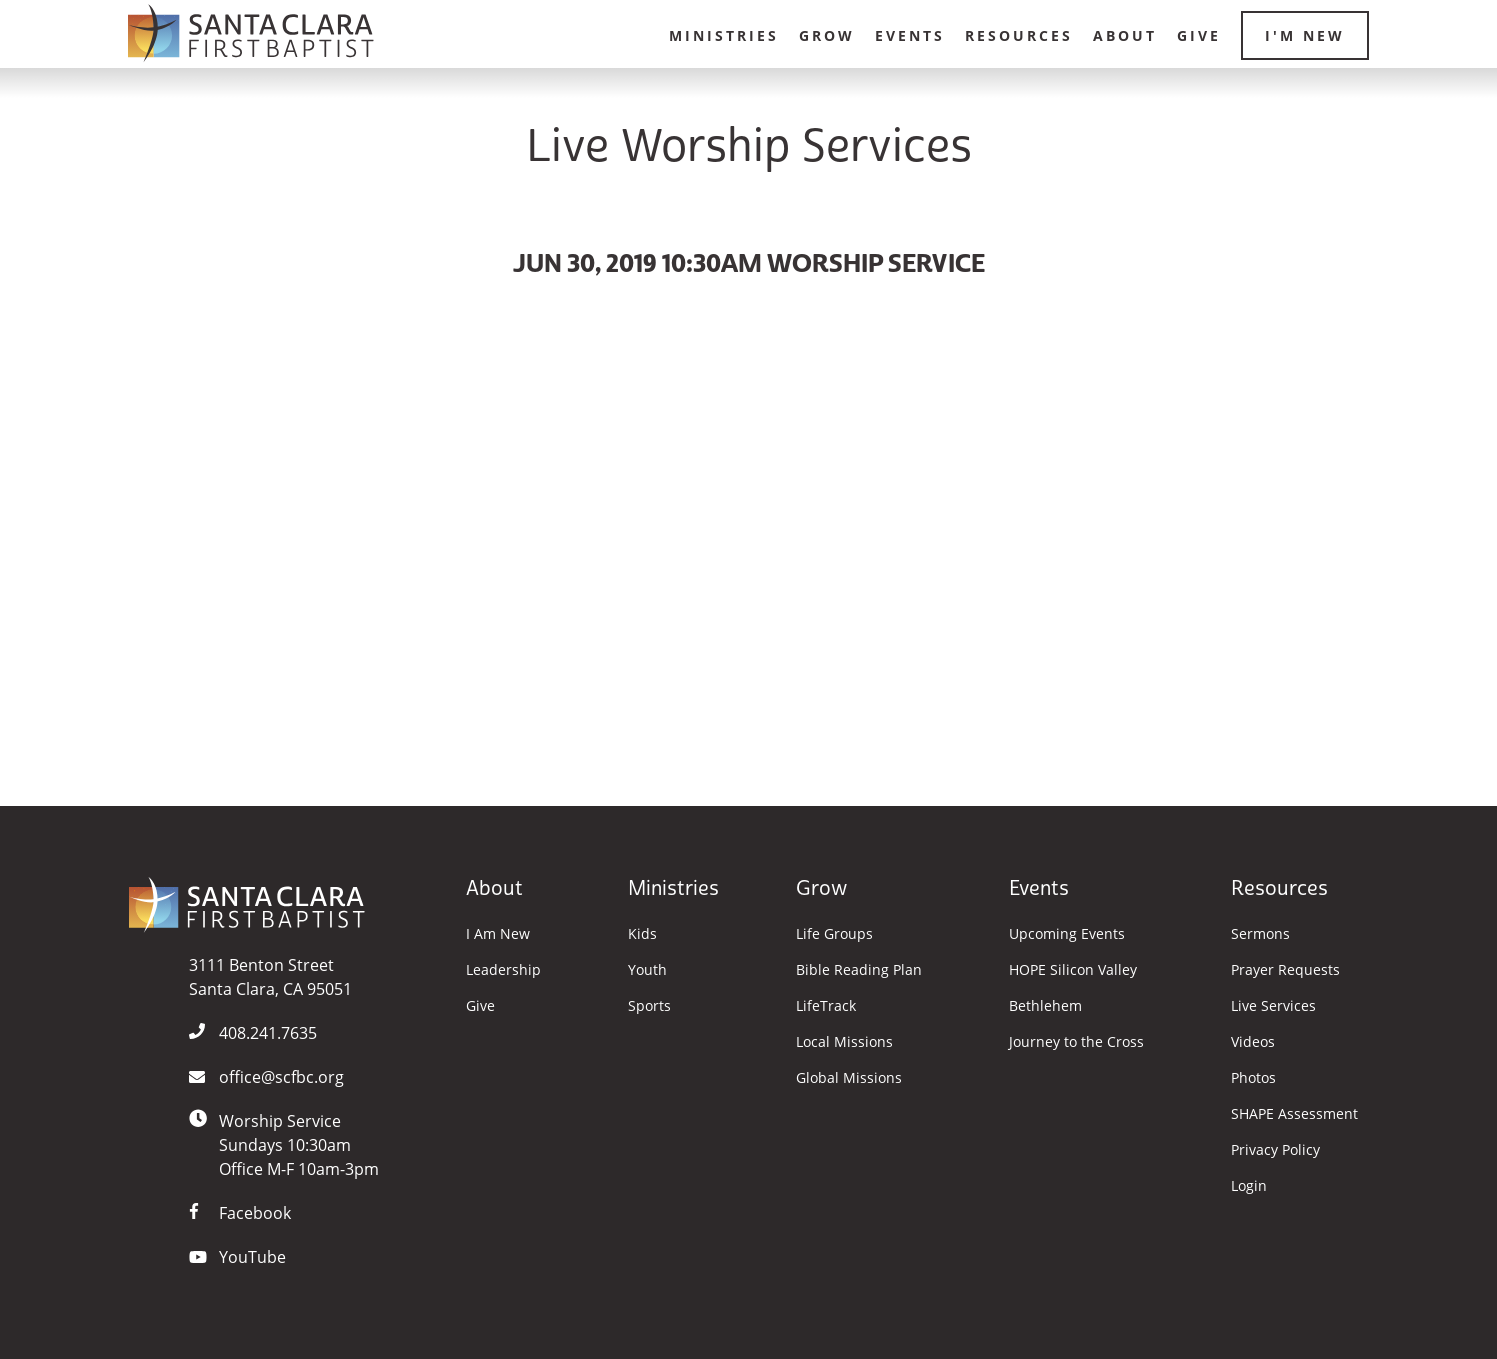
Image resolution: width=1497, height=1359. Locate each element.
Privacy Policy (1275, 1150)
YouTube (252, 1257)
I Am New (498, 934)
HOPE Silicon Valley (1073, 970)
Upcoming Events (1067, 934)
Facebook (255, 1213)
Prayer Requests (1285, 970)
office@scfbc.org (281, 1077)
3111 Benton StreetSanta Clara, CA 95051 (270, 977)
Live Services (1273, 1006)
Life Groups (834, 934)
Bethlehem (1045, 1006)
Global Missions (849, 1078)
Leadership (503, 970)
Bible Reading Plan (859, 970)
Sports (649, 1006)
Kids (642, 934)
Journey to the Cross (1076, 1042)
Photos (1253, 1078)
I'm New (1305, 35)
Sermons (1260, 934)
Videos (1253, 1042)
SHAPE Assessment (1294, 1114)
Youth (647, 970)
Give (1199, 35)
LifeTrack (826, 1006)
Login (1249, 1186)
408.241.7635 (268, 1033)
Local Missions (844, 1042)
